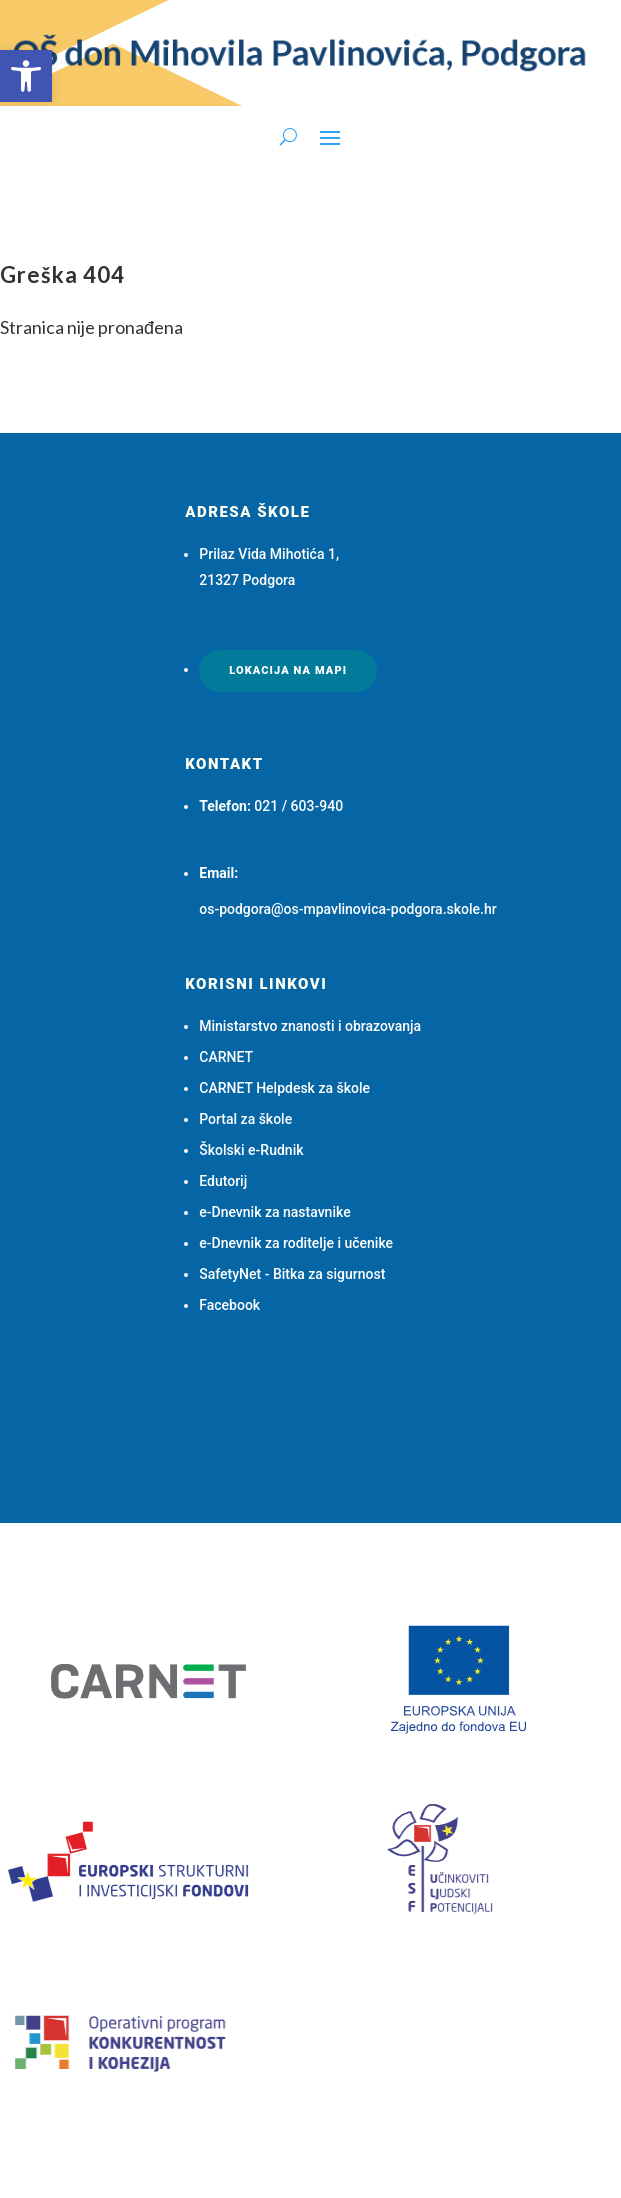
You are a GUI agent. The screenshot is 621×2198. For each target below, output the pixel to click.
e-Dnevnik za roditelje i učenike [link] (296, 1243)
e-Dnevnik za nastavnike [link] (274, 1212)
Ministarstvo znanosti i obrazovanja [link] (310, 1026)
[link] (26, 76)
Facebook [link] (229, 1305)
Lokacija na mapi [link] (288, 670)
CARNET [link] (226, 1057)
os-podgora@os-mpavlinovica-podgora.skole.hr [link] (347, 909)
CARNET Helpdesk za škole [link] (284, 1088)
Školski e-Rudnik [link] (251, 1150)
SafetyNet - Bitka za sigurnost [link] (292, 1274)
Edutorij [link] (223, 1181)
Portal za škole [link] (245, 1119)
